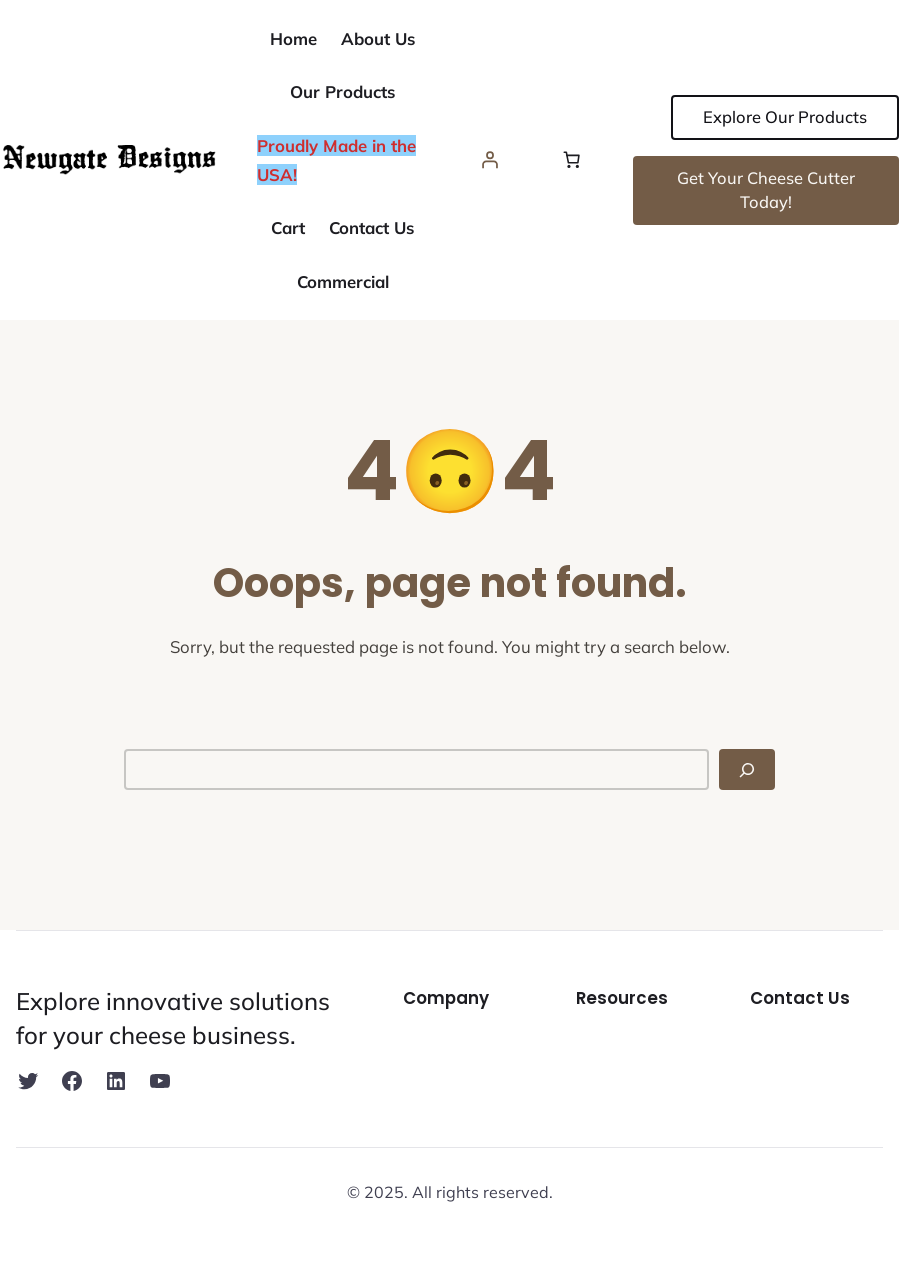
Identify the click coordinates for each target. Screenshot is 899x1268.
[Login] (490, 160)
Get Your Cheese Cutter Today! (766, 190)
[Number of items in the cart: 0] (572, 160)
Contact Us (800, 998)
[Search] (747, 770)
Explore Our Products (785, 116)
